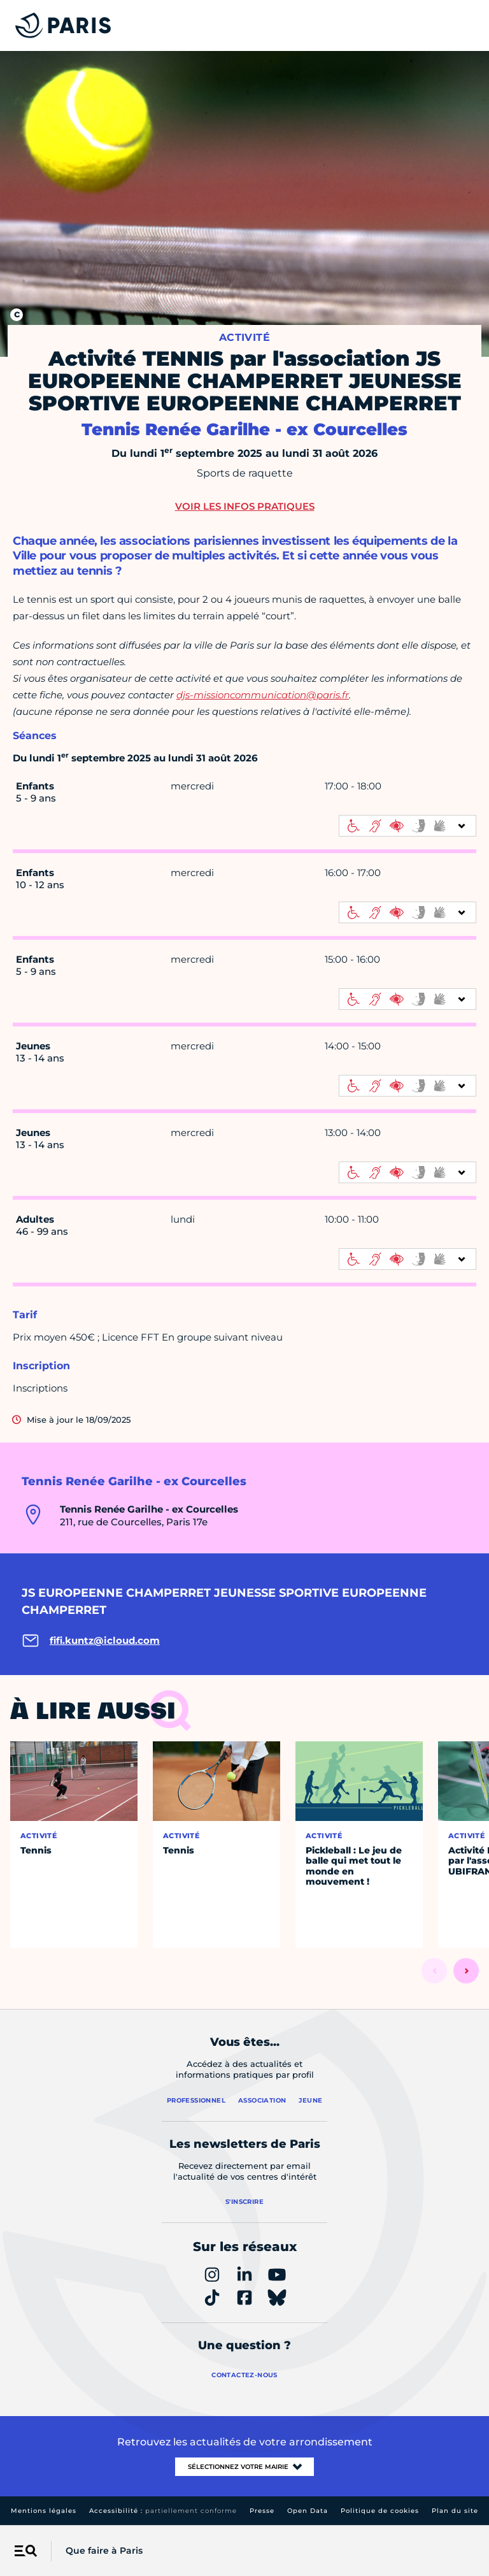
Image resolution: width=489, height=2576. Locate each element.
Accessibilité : (163, 2511)
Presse (262, 2511)
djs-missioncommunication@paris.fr (262, 695)
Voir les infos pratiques (245, 506)
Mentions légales (43, 2511)
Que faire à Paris (104, 2550)
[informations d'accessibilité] (407, 826)
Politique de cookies (380, 2511)
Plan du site (455, 2511)
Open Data (307, 2511)
